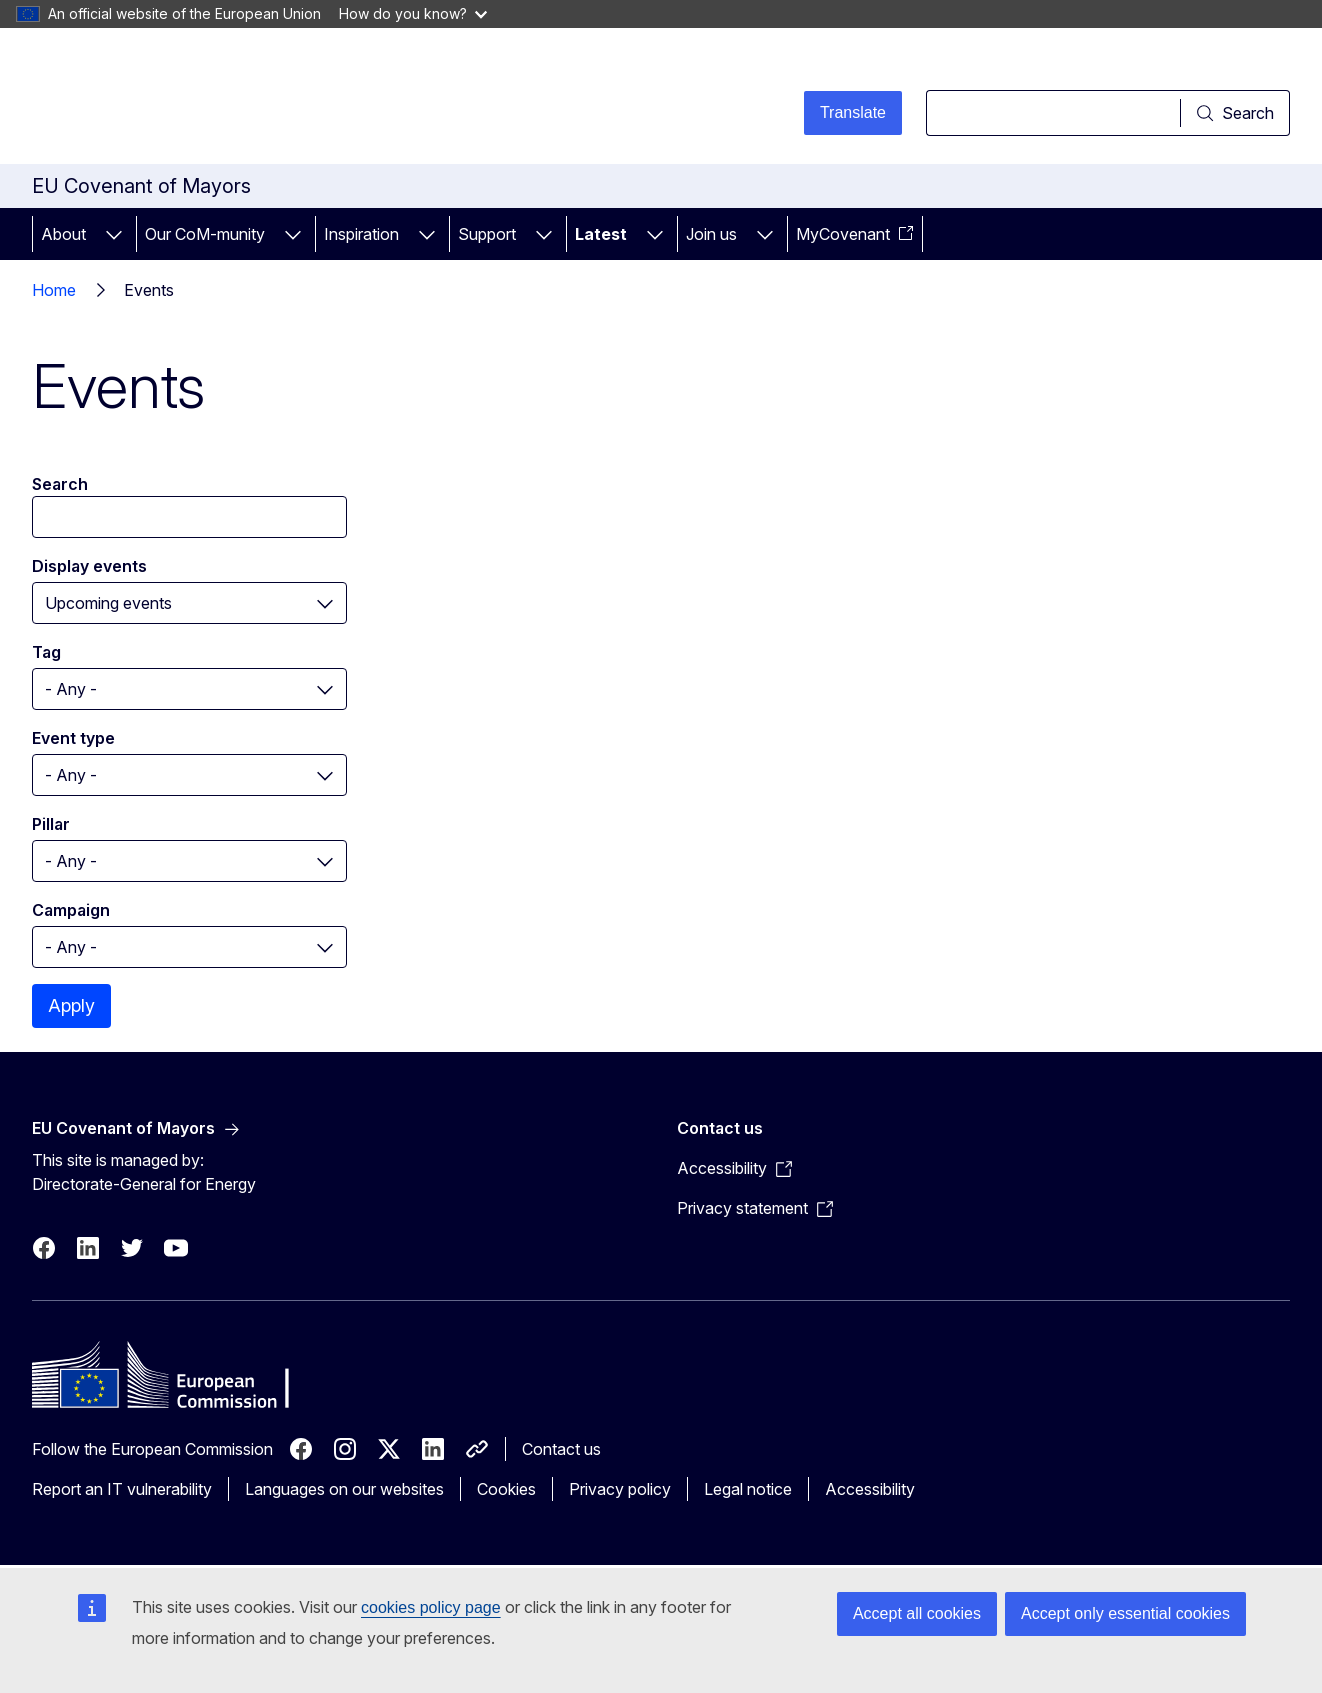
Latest (601, 234)
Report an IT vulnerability (122, 1489)
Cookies (506, 1489)
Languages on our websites (344, 1489)
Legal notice (748, 1489)
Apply (71, 1005)
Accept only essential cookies (1125, 1613)
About (63, 234)
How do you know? (413, 13)
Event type (73, 738)
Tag (46, 652)
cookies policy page (431, 1607)
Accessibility (870, 1489)
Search (60, 484)
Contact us (561, 1449)
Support (487, 234)
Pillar (51, 824)
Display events (89, 566)
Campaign (71, 910)
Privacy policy (620, 1489)
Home (54, 290)
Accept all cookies (917, 1613)
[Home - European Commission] (193, 100)
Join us (711, 234)
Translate (853, 112)
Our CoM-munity (205, 234)
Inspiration (361, 234)
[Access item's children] (114, 234)
